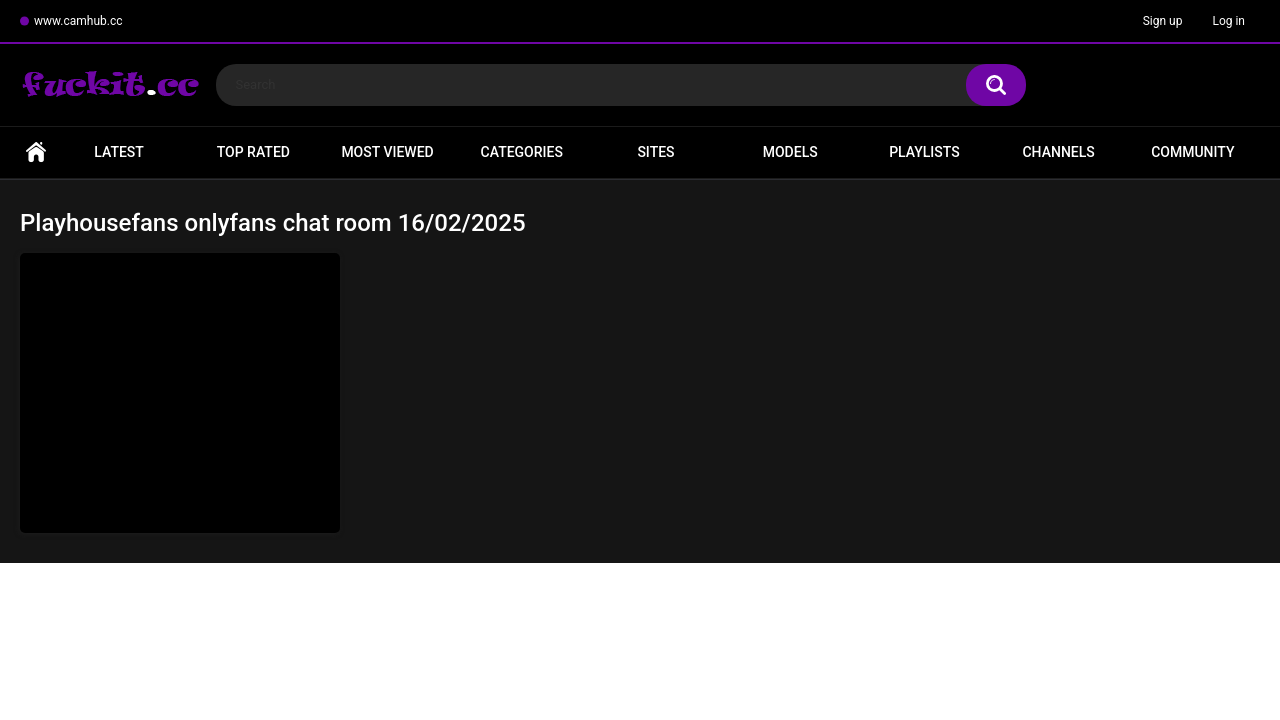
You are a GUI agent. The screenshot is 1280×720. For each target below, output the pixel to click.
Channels (1058, 152)
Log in (1228, 21)
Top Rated (253, 152)
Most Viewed (387, 152)
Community (1192, 152)
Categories (522, 152)
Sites (655, 152)
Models (790, 152)
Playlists (924, 152)
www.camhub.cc (78, 21)
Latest (119, 152)
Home (36, 152)
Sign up (1163, 21)
